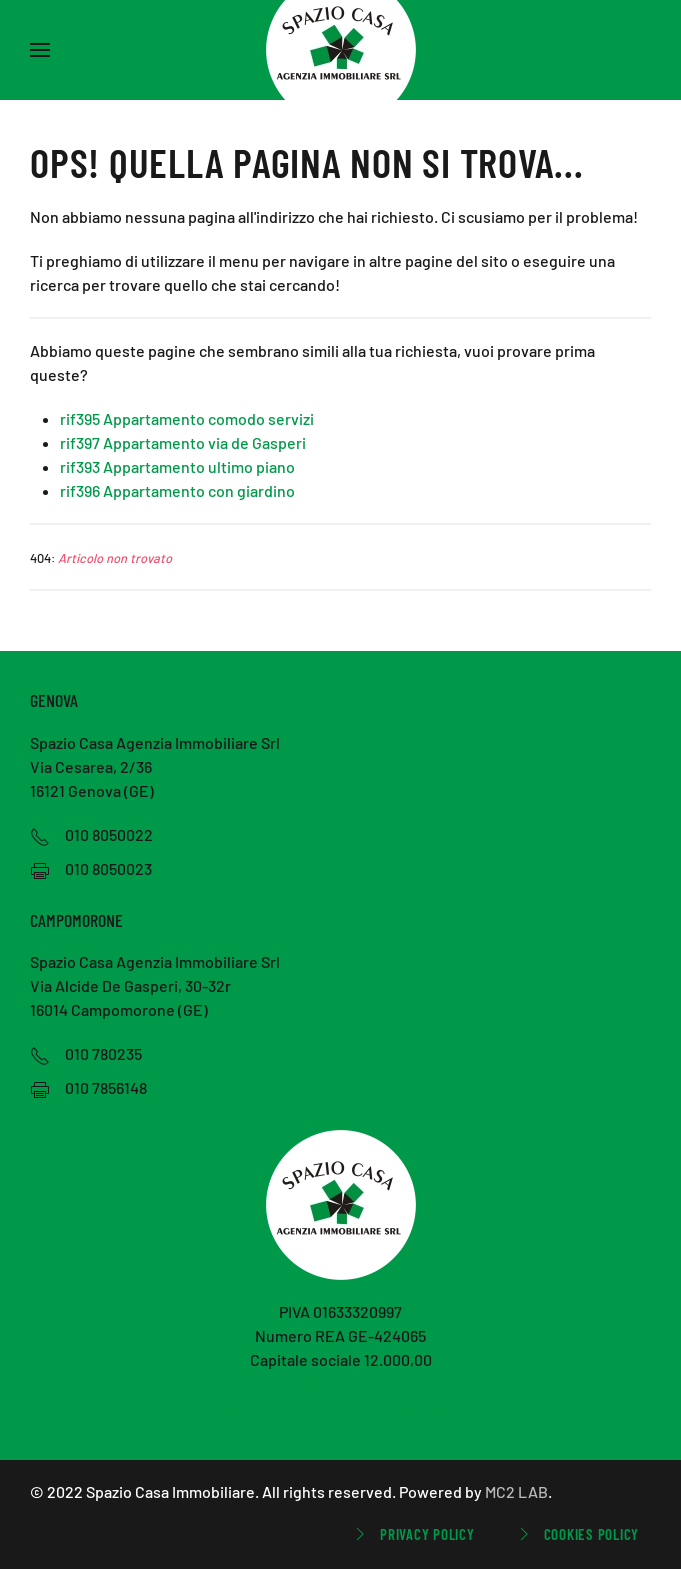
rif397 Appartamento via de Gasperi (183, 442)
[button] (40, 50)
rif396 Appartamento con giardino (177, 490)
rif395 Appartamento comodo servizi (187, 418)
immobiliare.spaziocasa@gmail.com (340, 1383)
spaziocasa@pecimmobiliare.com (340, 1407)
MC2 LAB (516, 1491)
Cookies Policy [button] (577, 1534)
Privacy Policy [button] (412, 1534)
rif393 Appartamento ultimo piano (177, 466)
